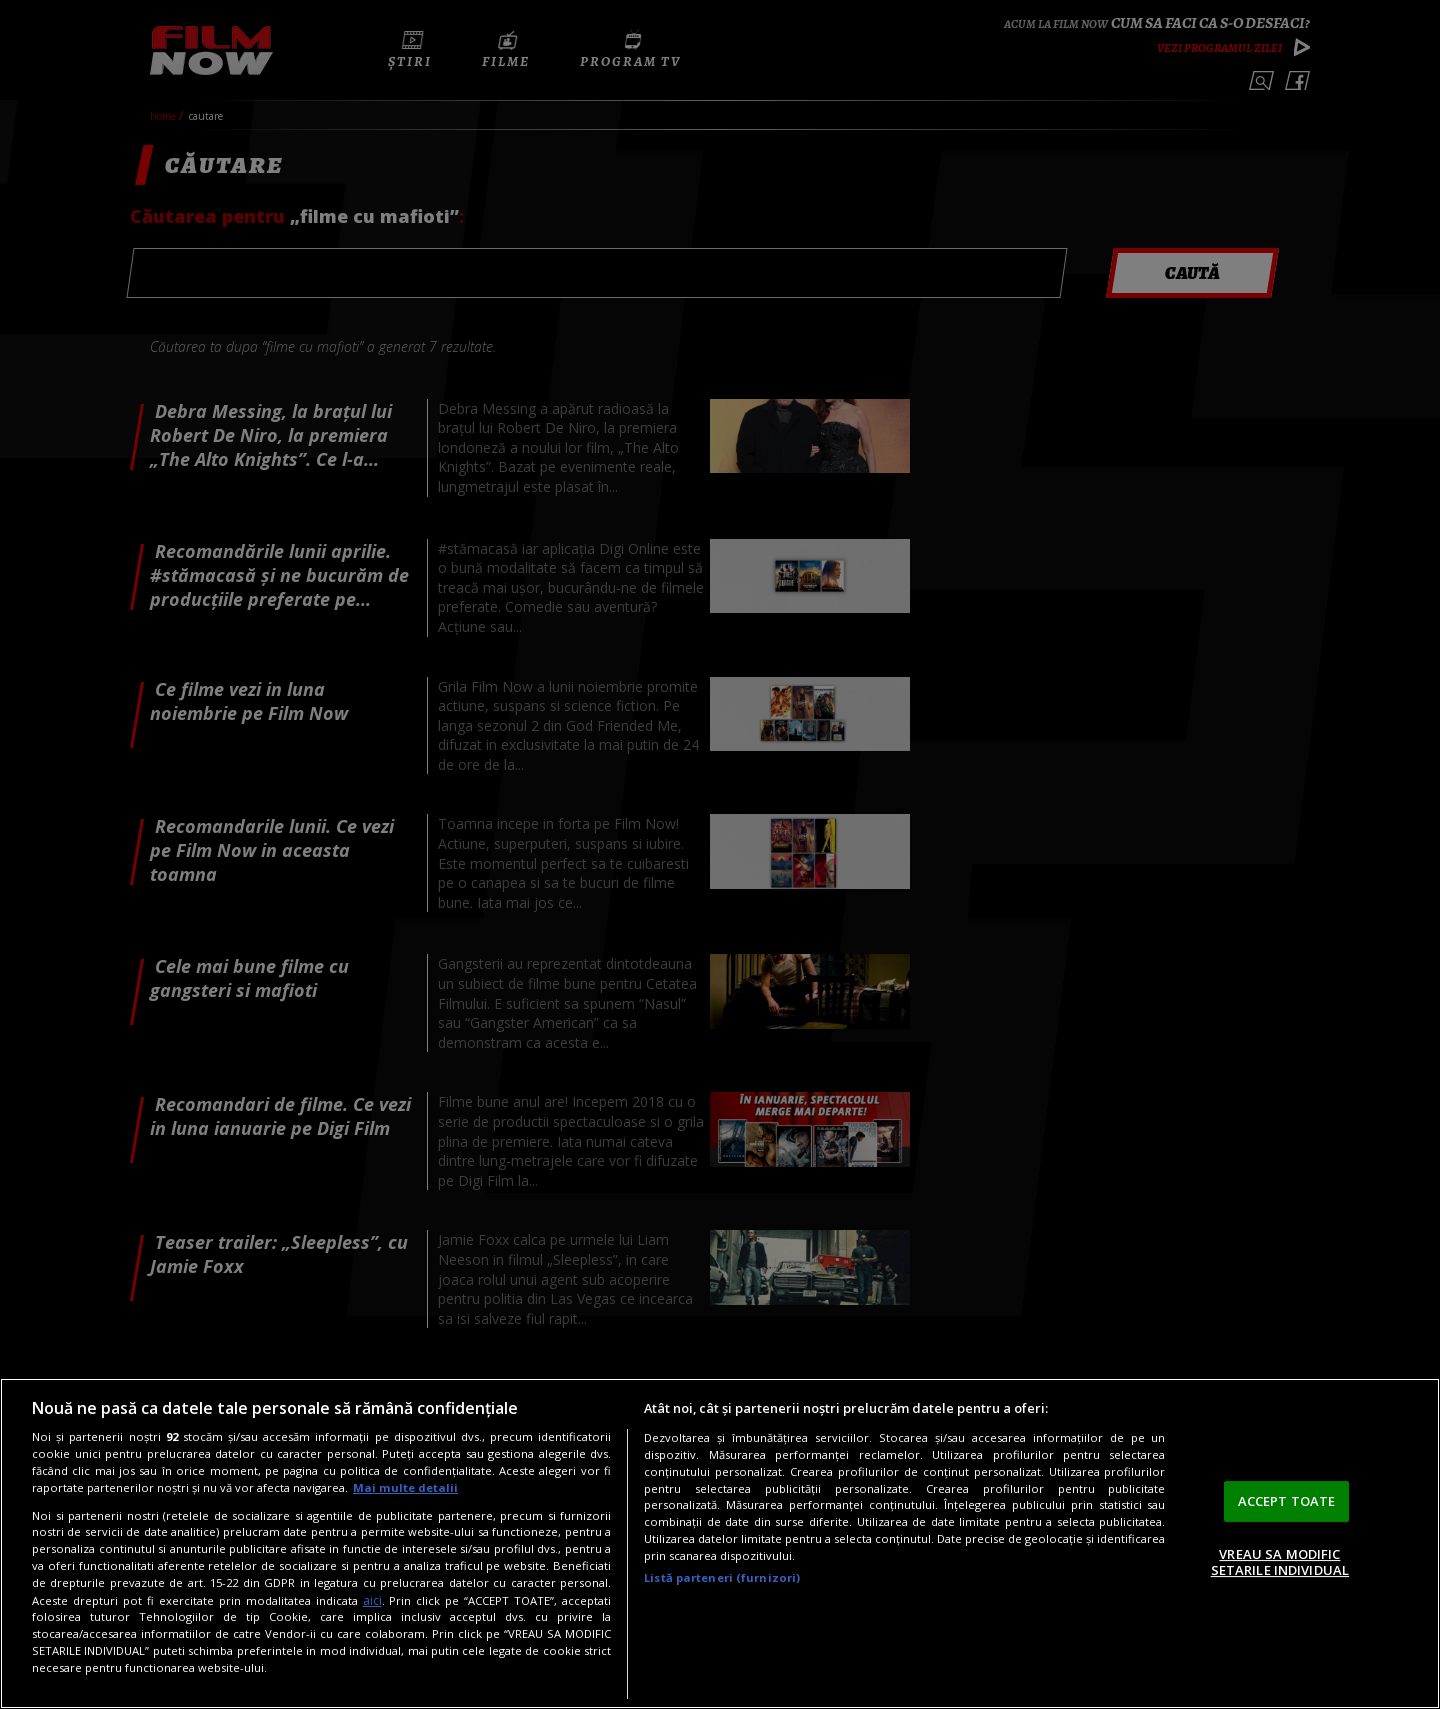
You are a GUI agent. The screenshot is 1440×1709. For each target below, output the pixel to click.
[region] (720, 1543)
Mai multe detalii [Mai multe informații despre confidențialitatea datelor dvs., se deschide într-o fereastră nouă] (405, 1487)
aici (372, 1600)
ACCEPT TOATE (1287, 1501)
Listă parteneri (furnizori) (722, 1577)
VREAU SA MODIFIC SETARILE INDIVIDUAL (1280, 1562)
